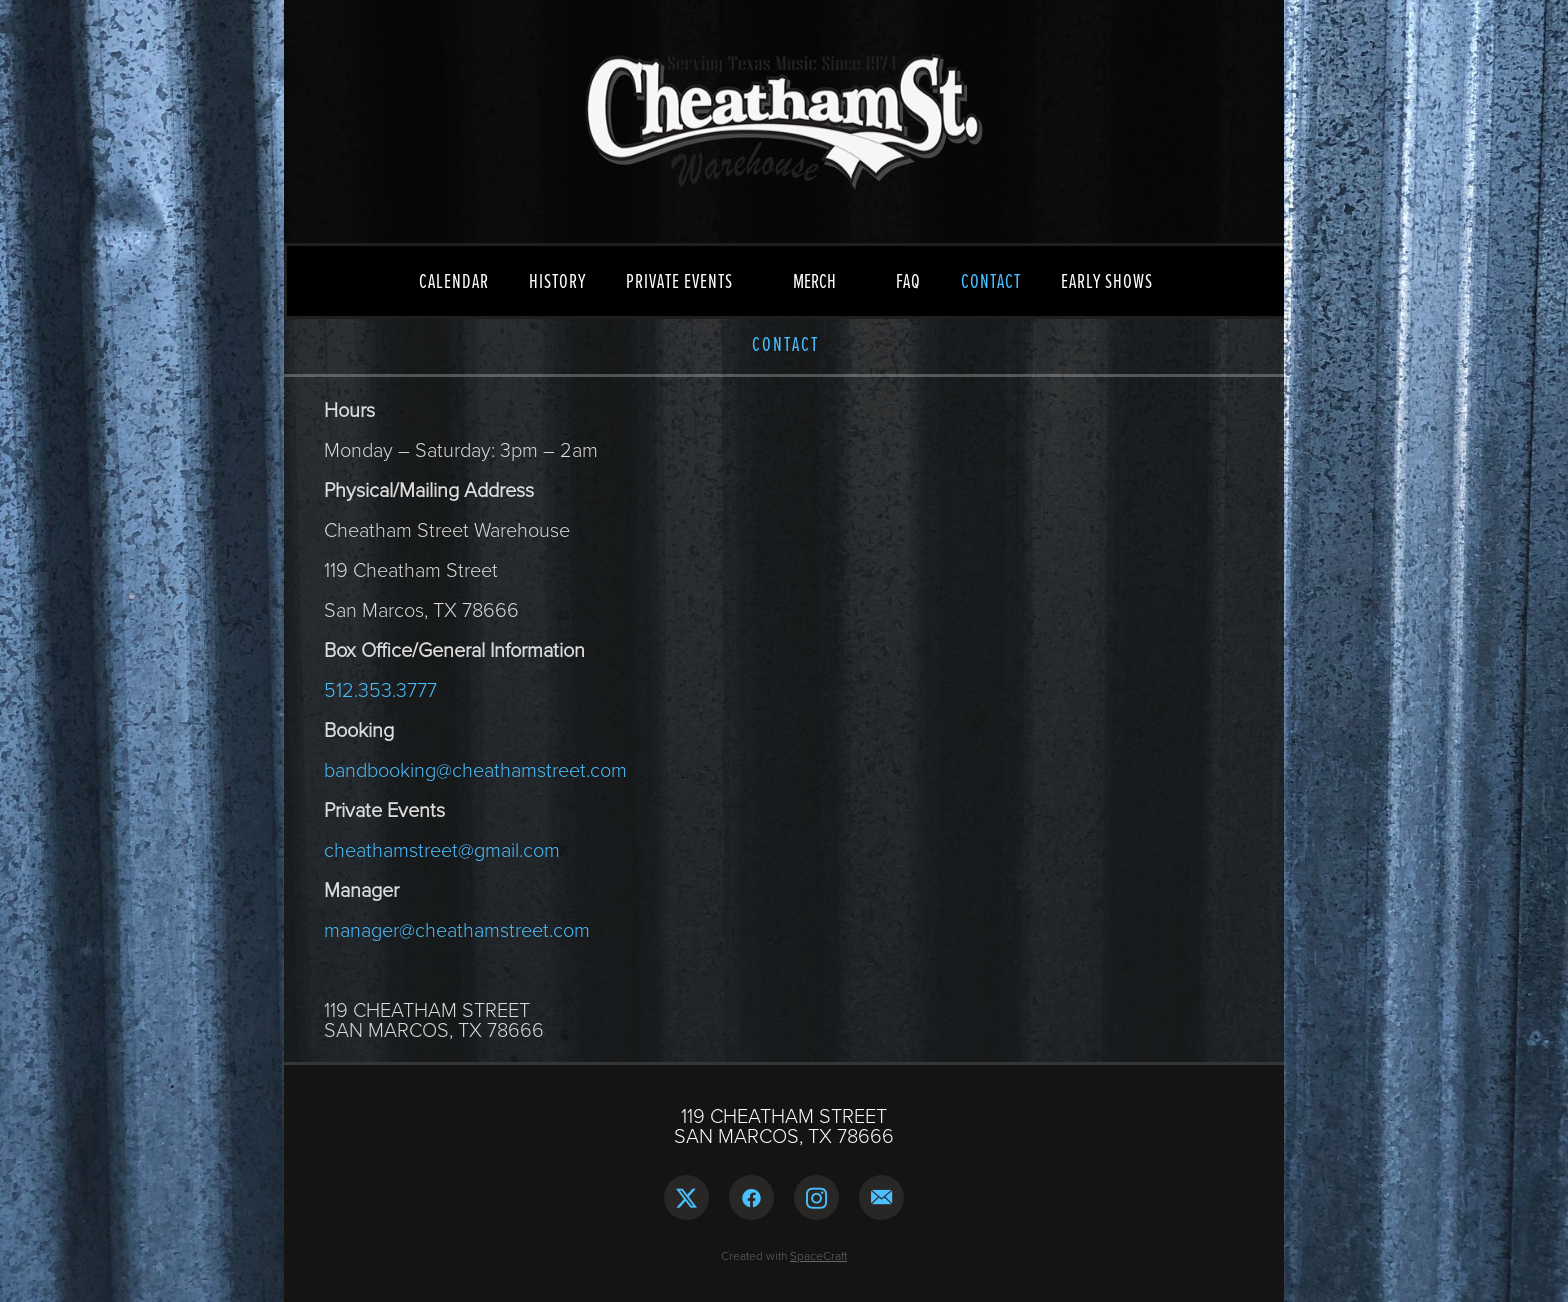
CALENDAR (454, 281)
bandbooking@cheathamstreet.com (475, 769)
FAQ (908, 281)
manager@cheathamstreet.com (457, 929)
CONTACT (991, 281)
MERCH (814, 280)
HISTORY (557, 281)
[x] (686, 1197)
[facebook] (751, 1197)
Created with (784, 1255)
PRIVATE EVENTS (679, 281)
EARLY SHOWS (1107, 281)
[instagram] (816, 1197)
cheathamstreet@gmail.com (442, 849)
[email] (881, 1197)
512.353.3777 (380, 689)
